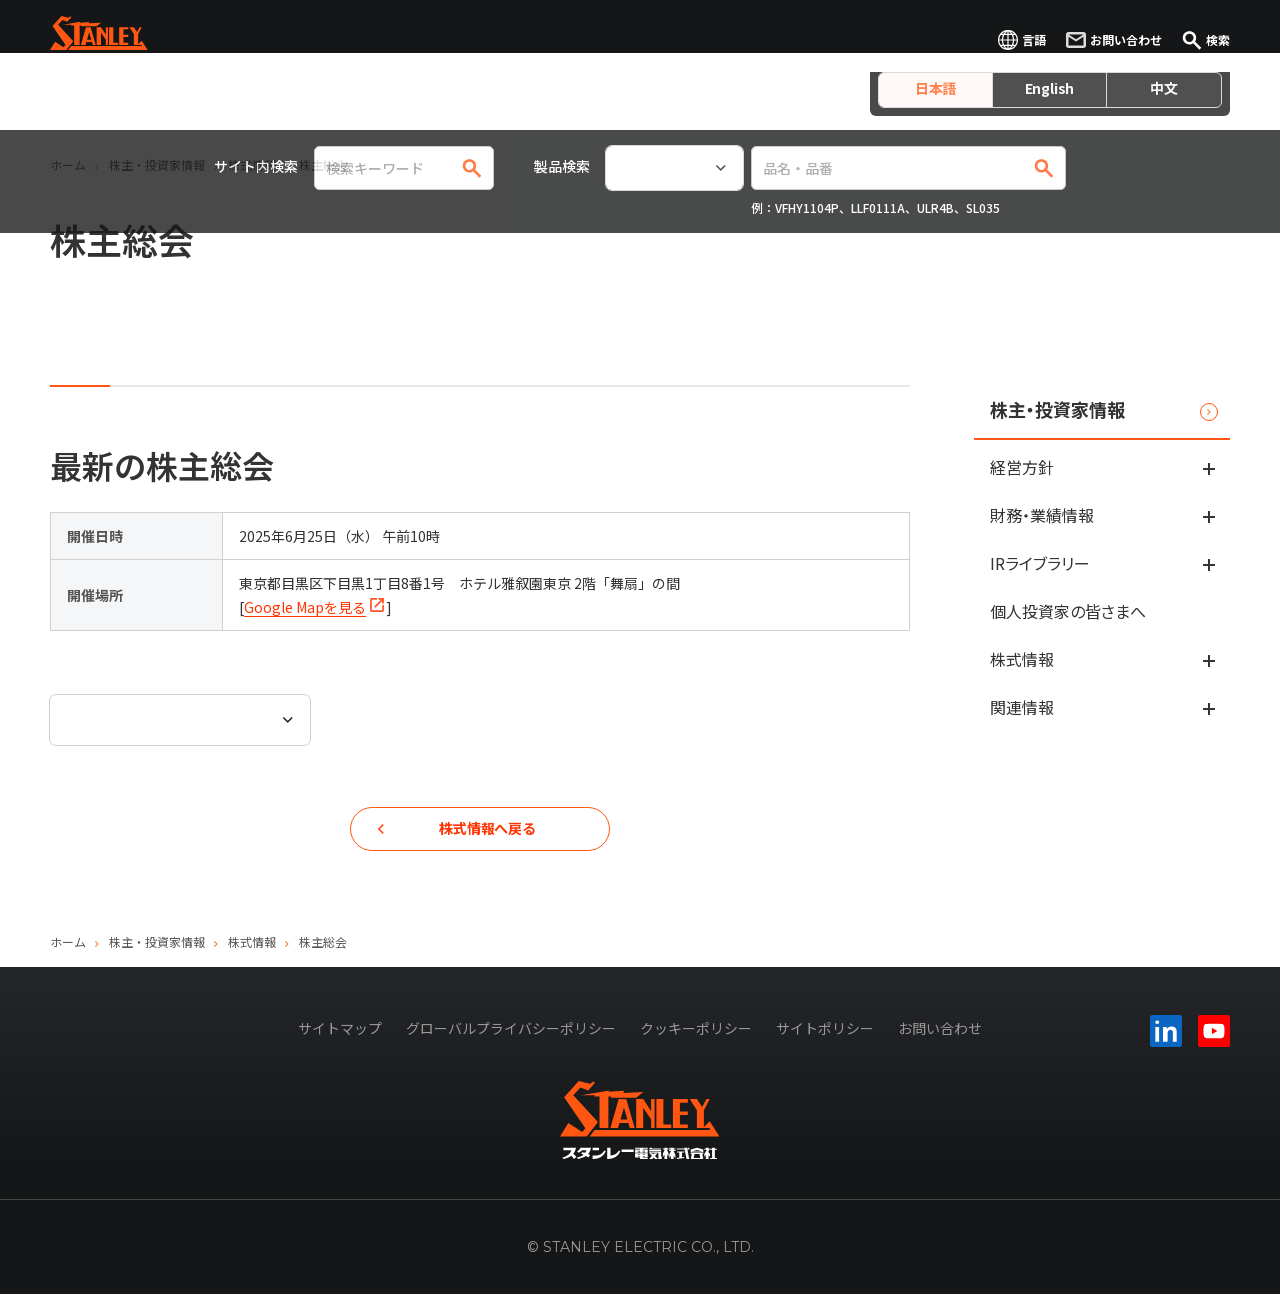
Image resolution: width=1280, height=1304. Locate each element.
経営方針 (1022, 467)
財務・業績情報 (1042, 515)
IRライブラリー (1040, 563)
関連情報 (1022, 707)
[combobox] (180, 720)
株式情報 (1022, 659)
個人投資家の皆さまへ (1068, 611)
